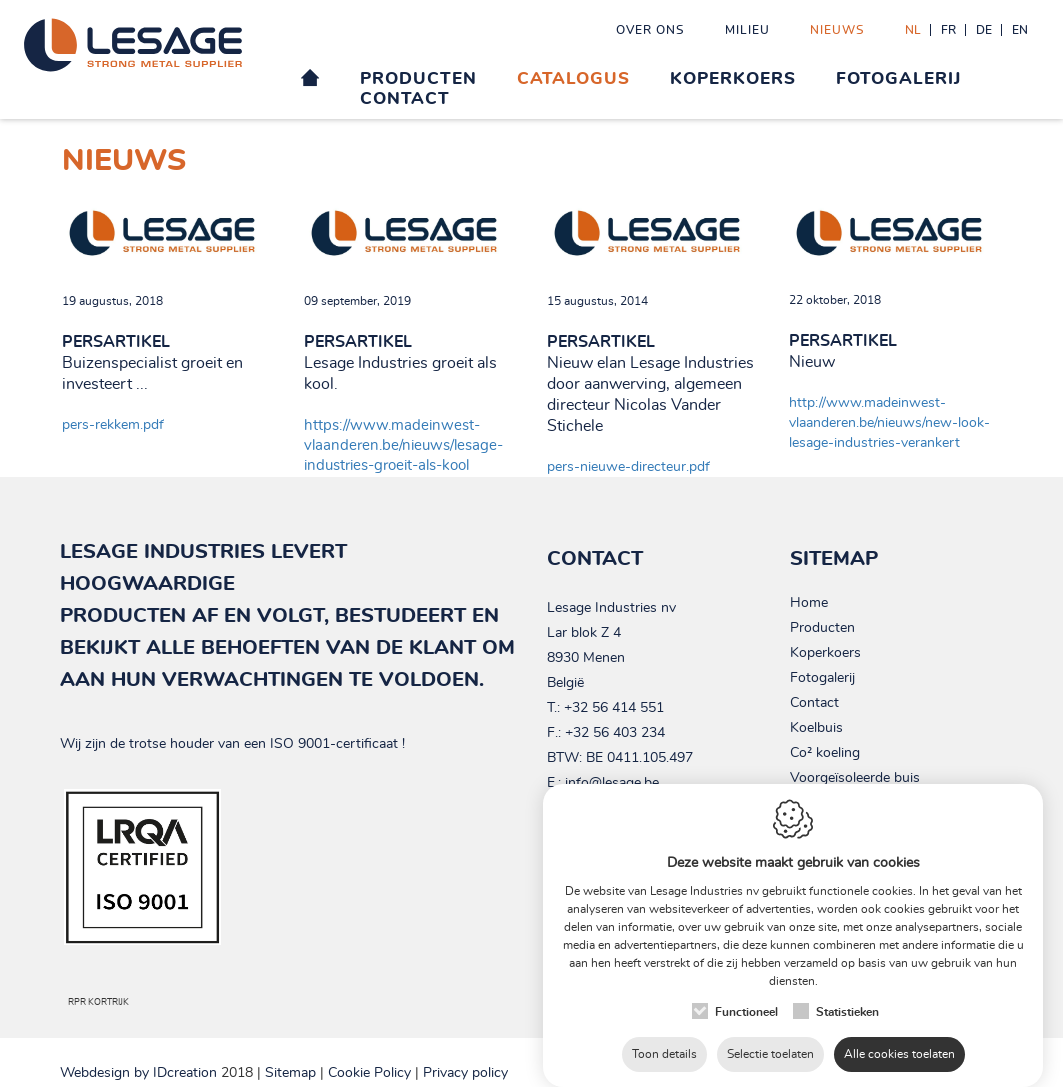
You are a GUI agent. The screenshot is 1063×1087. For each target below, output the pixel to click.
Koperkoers (733, 78)
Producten (418, 78)
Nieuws (837, 30)
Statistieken (847, 1003)
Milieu (747, 30)
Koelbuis (816, 728)
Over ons (650, 30)
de (984, 30)
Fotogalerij (898, 78)
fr (948, 30)
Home (809, 603)
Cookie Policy (369, 1073)
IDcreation (138, 1073)
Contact (405, 98)
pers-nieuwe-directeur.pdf (628, 467)
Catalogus (573, 78)
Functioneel (746, 1003)
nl (913, 30)
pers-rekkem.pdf (113, 425)
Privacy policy (465, 1073)
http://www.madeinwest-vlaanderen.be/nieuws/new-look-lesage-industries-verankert (889, 423)
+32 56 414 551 (614, 708)
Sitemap (290, 1073)
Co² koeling (825, 753)
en (1020, 30)
